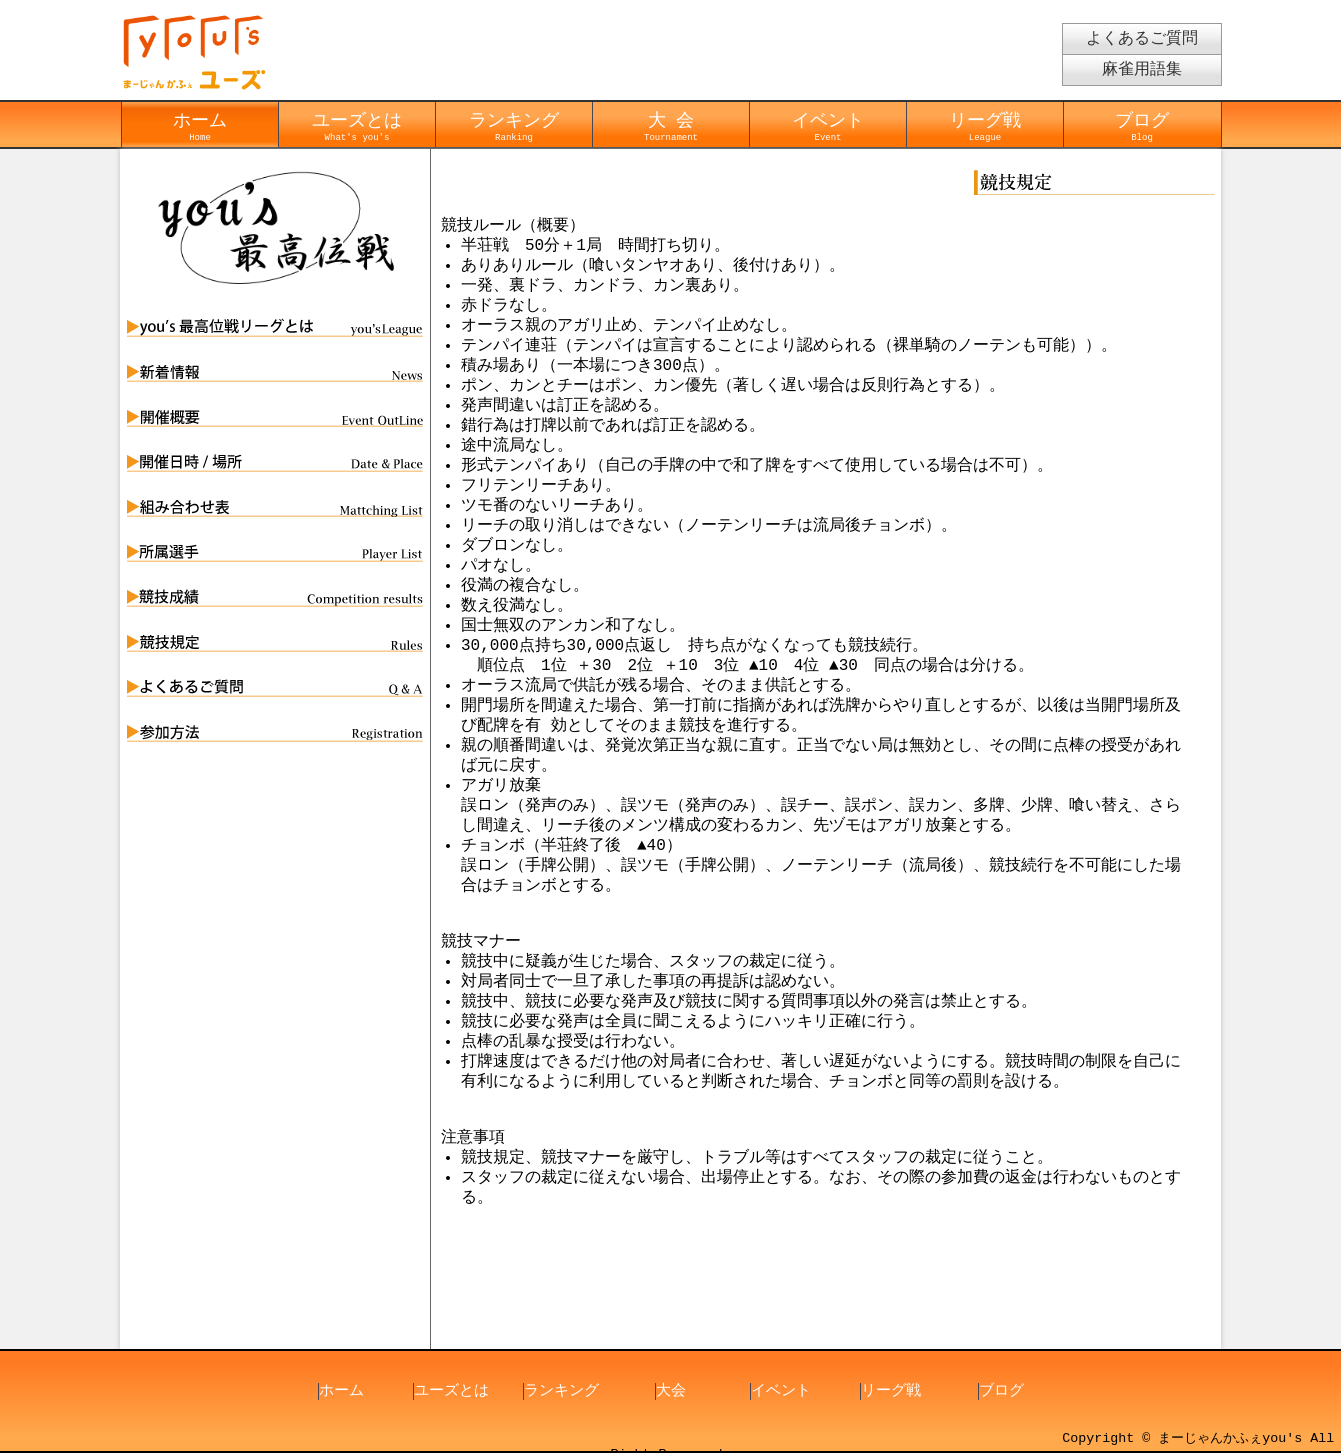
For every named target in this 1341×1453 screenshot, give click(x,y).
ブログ (1142, 126)
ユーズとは (357, 126)
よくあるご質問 (1142, 39)
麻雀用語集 (1142, 70)
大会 (671, 1392)
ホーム (200, 126)
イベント (828, 126)
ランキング (514, 126)
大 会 (671, 126)
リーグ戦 (985, 126)
